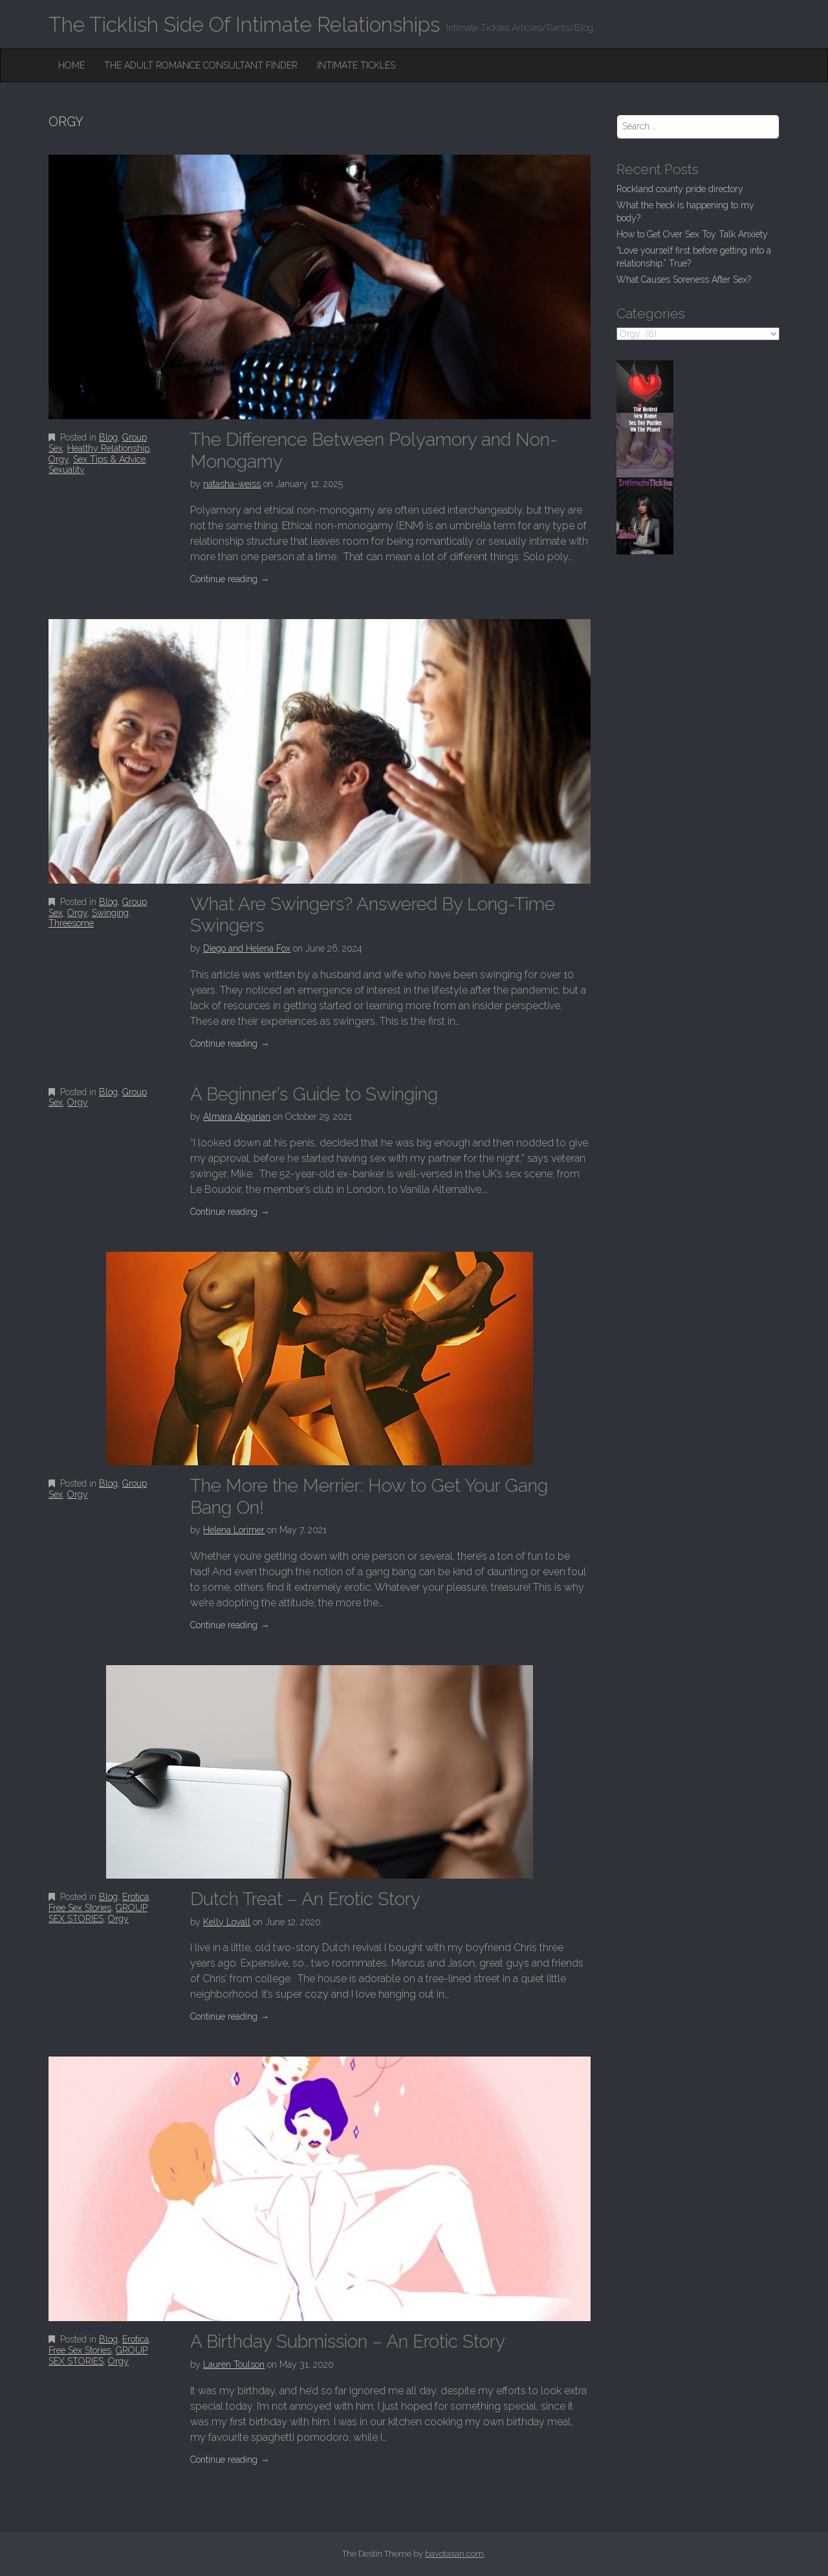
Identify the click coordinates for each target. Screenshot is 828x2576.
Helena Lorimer (234, 1530)
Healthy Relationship (108, 448)
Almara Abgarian (236, 1116)
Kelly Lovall (226, 1922)
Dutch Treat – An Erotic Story (305, 1899)
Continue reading (229, 579)
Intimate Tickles (356, 65)
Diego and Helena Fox (246, 948)
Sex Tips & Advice (109, 459)
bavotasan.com (454, 2554)
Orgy (59, 459)
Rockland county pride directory (679, 189)
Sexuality (67, 469)
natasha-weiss (232, 484)
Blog (108, 437)
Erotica (135, 1897)
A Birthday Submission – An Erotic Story (347, 2341)
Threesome (71, 923)
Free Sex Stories (80, 1908)
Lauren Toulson (234, 2364)
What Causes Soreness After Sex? (683, 279)
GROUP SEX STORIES (98, 1913)
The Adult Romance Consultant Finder (201, 65)
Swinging (110, 913)
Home (71, 65)
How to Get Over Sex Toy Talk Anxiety (692, 234)
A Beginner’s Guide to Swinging (314, 1094)
